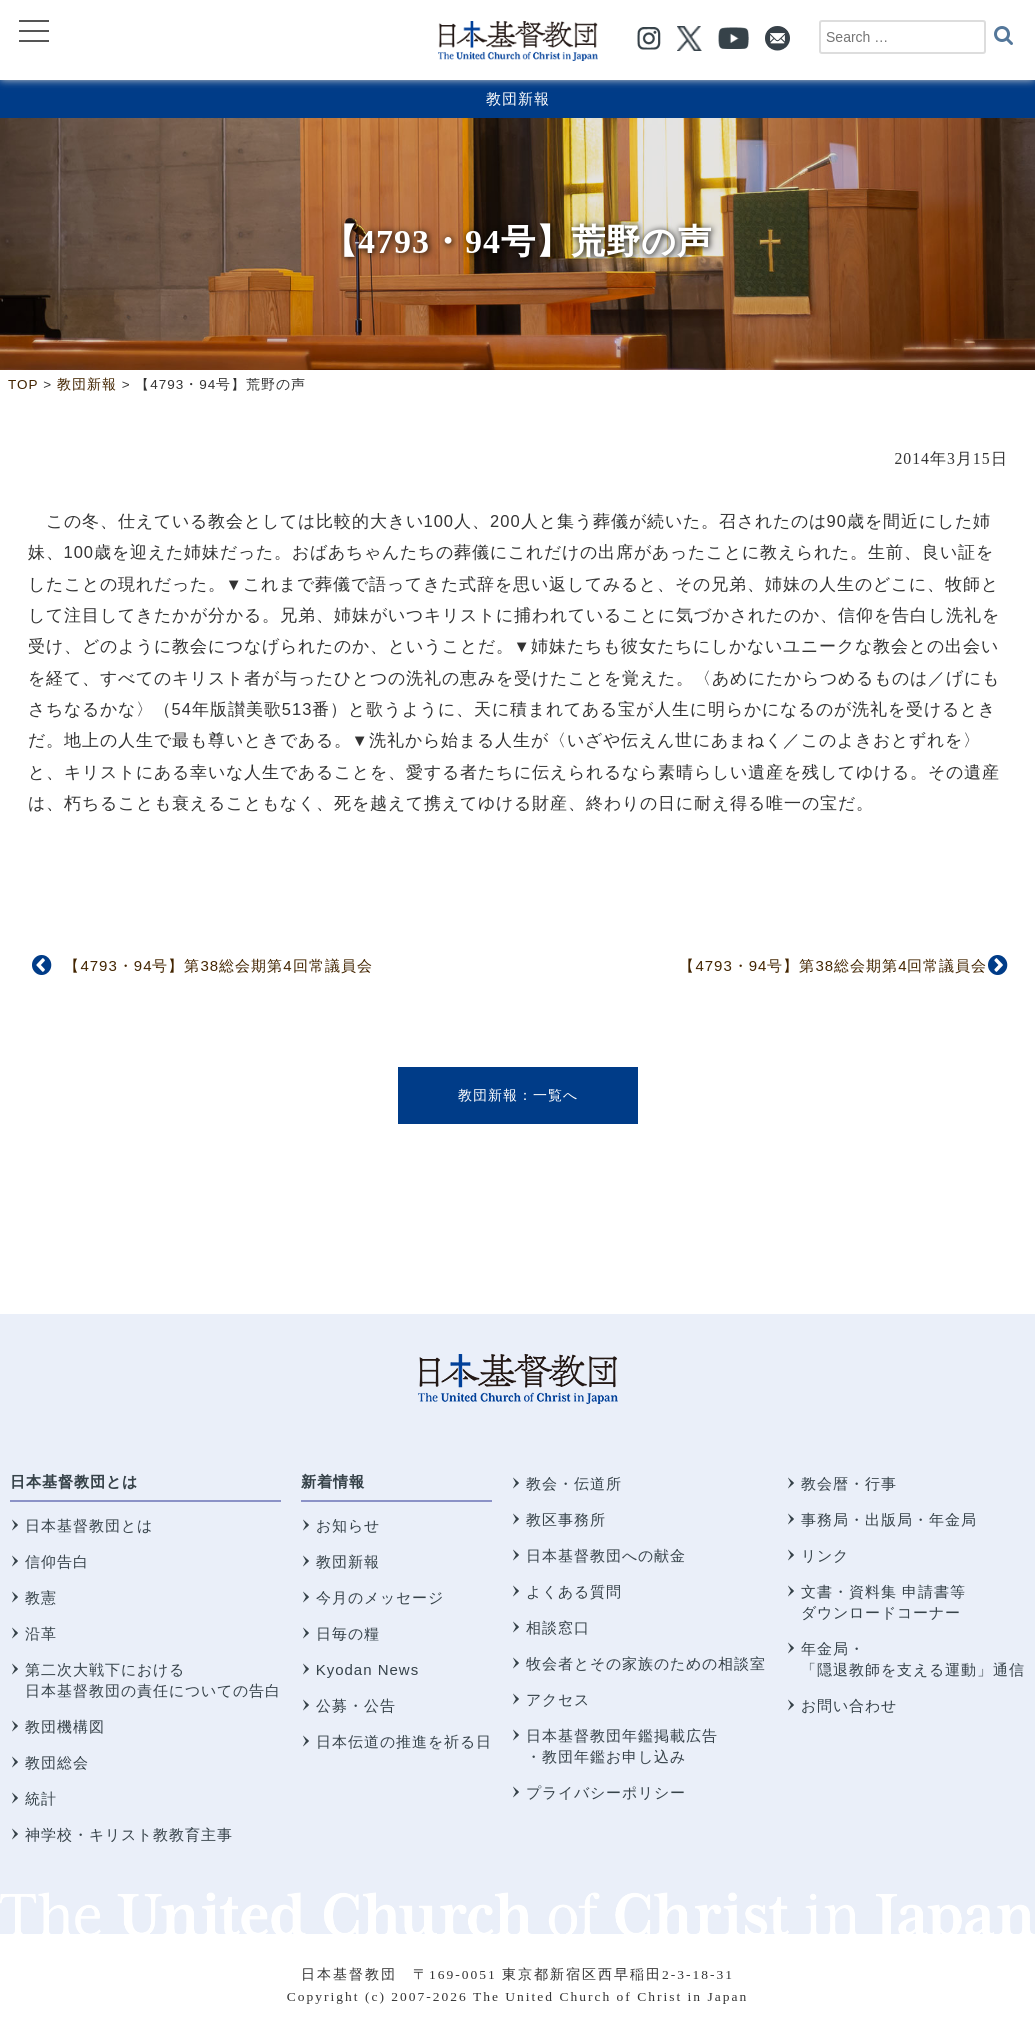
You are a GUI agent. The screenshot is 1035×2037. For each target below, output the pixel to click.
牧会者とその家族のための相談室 (646, 1663)
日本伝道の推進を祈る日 (404, 1741)
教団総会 (57, 1762)
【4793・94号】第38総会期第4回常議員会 (218, 965)
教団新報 (518, 98)
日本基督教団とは (74, 1481)
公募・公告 (356, 1705)
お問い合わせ (849, 1705)
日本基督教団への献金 (606, 1555)
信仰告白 (57, 1561)
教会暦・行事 (849, 1483)
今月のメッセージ (380, 1597)
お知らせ (348, 1525)
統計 (41, 1798)
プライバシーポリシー (606, 1792)
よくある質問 (574, 1591)
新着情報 (333, 1481)
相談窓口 (558, 1627)
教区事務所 (566, 1519)
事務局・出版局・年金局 (889, 1519)
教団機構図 (65, 1726)
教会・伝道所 (574, 1483)
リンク (825, 1555)
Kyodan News (368, 1669)
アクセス (558, 1699)
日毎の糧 (348, 1633)
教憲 (41, 1597)
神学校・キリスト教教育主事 (129, 1834)
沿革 (41, 1633)
